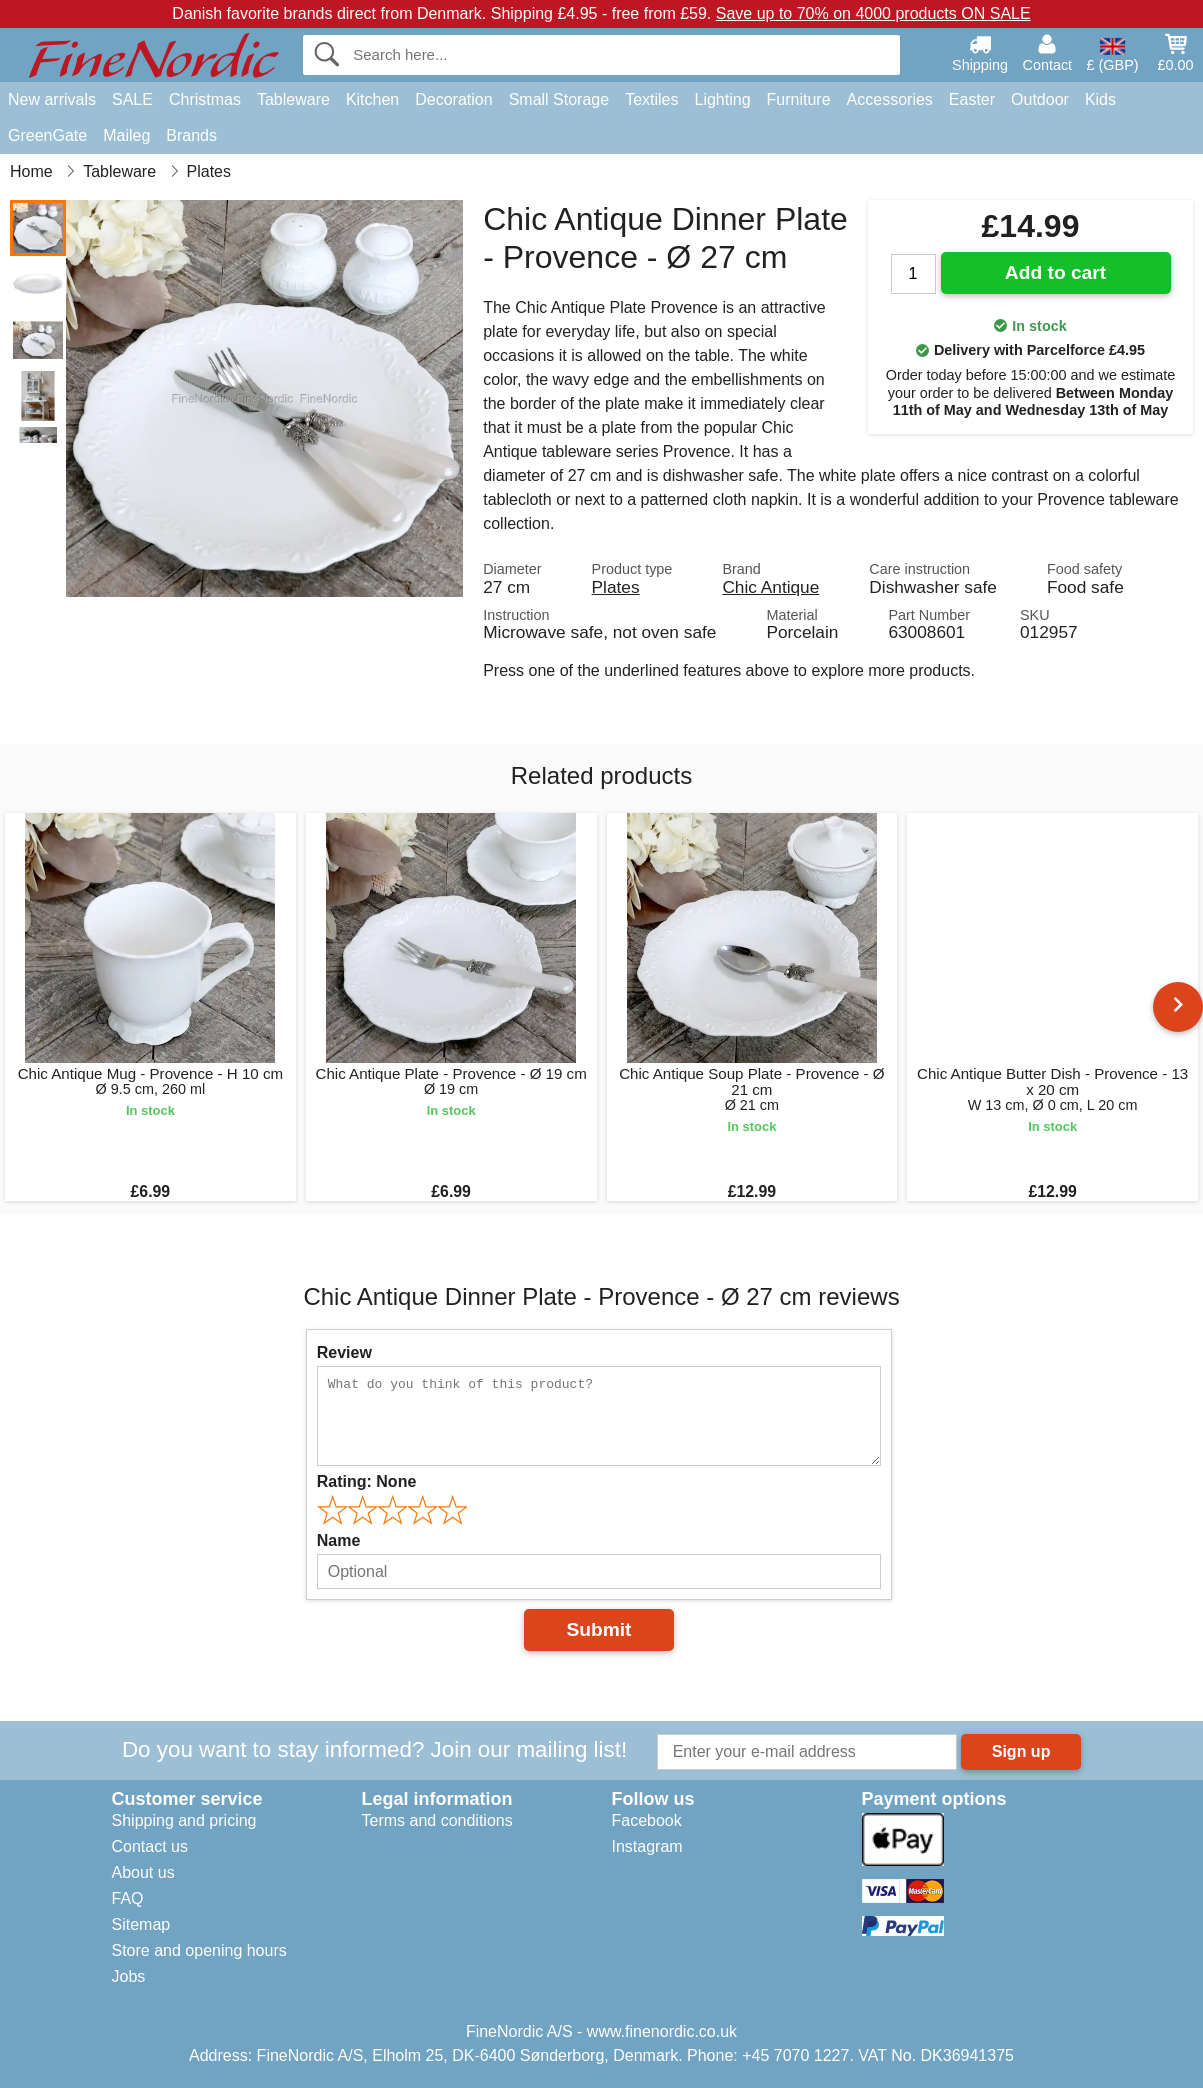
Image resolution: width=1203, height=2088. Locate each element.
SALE (132, 99)
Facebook (647, 1820)
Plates (616, 587)
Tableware (293, 99)
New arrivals (52, 99)
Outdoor (1040, 99)
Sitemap (141, 1924)
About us (143, 1872)
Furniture (799, 99)
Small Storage (559, 99)
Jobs (129, 1976)
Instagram (647, 1846)
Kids (1100, 99)
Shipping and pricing (184, 1820)
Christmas (205, 99)
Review (344, 1352)
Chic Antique (770, 587)
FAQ (128, 1898)
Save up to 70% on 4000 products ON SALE (873, 13)
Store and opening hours (199, 1950)
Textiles (651, 99)
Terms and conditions (437, 1820)
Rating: (367, 1481)
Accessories (890, 99)
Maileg (126, 135)
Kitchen (372, 99)
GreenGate (47, 135)
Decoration (453, 99)
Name (339, 1540)
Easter (972, 99)
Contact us (150, 1846)
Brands (191, 135)
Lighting (723, 99)
